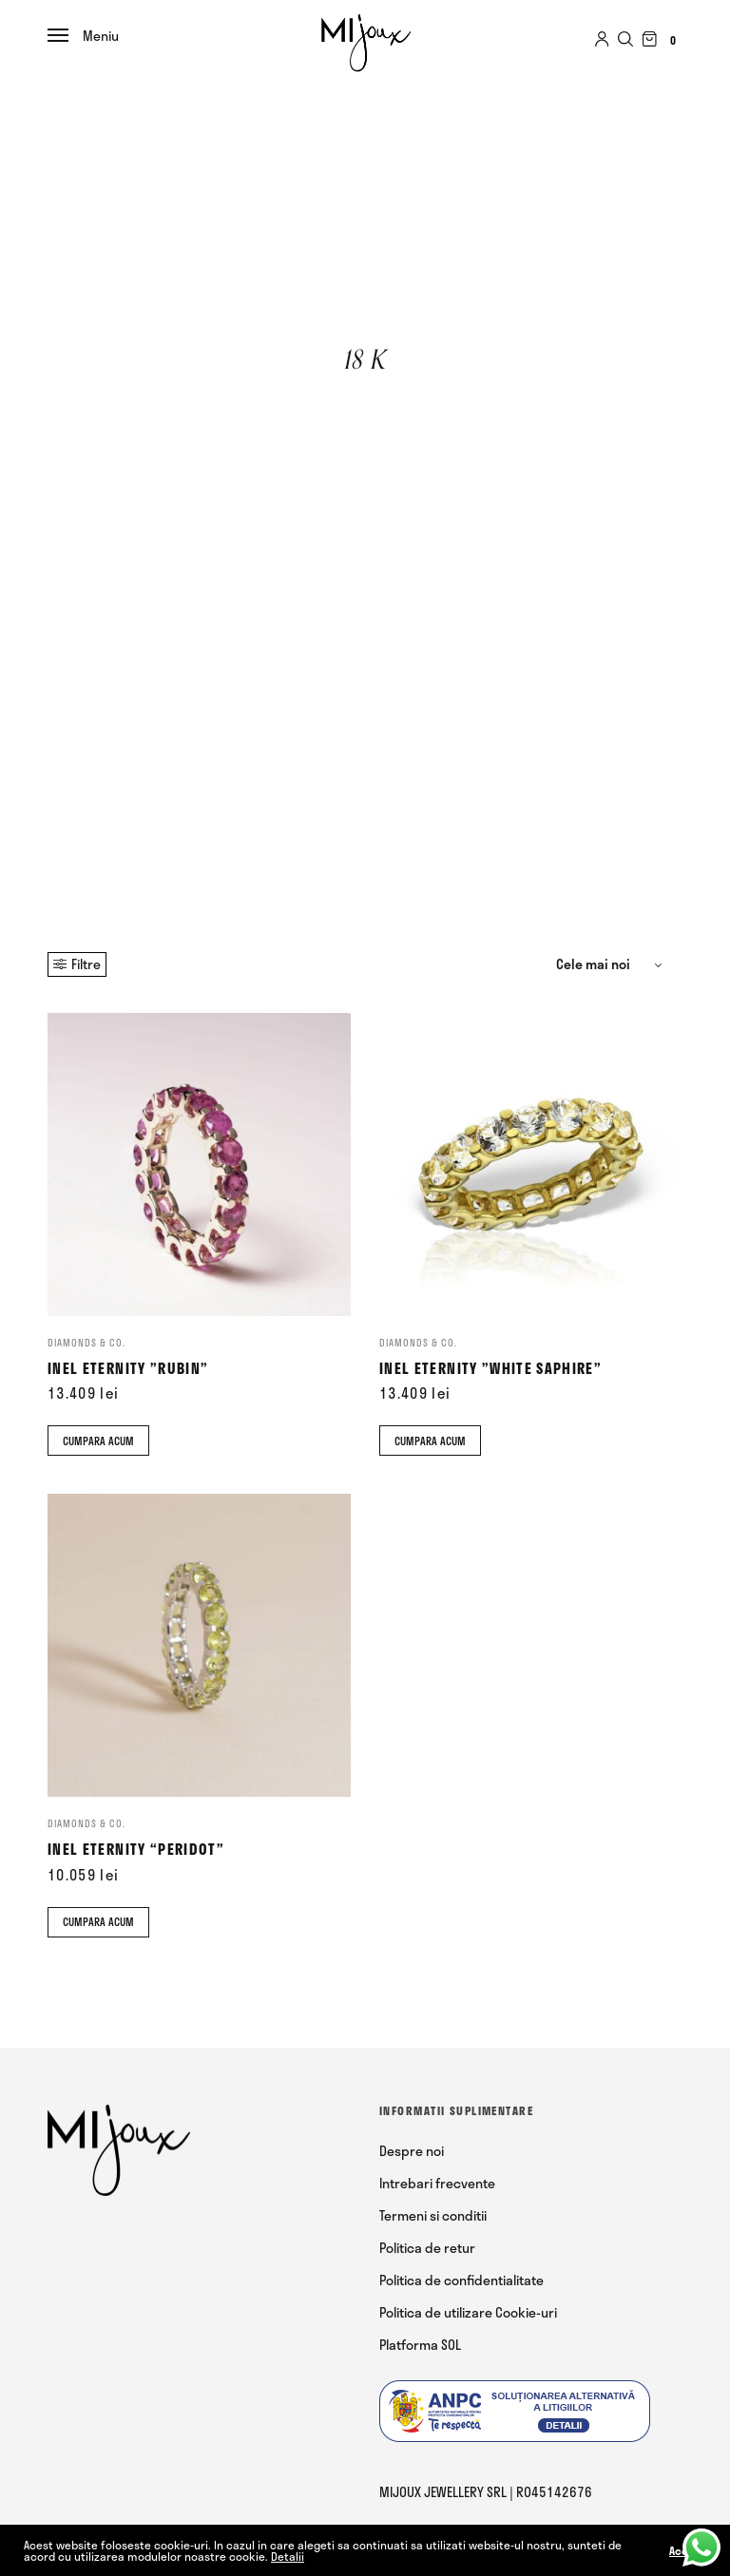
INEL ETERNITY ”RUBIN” (128, 1368)
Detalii (287, 2556)
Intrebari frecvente (437, 2183)
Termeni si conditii (433, 2215)
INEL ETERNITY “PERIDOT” (136, 1849)
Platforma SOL (420, 2345)
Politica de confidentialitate (461, 2280)
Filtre (77, 964)
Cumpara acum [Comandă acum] (98, 1441)
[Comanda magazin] (611, 964)
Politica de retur (427, 2248)
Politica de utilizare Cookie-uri (468, 2312)
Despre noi (411, 2151)
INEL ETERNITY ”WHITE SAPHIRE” (490, 1368)
